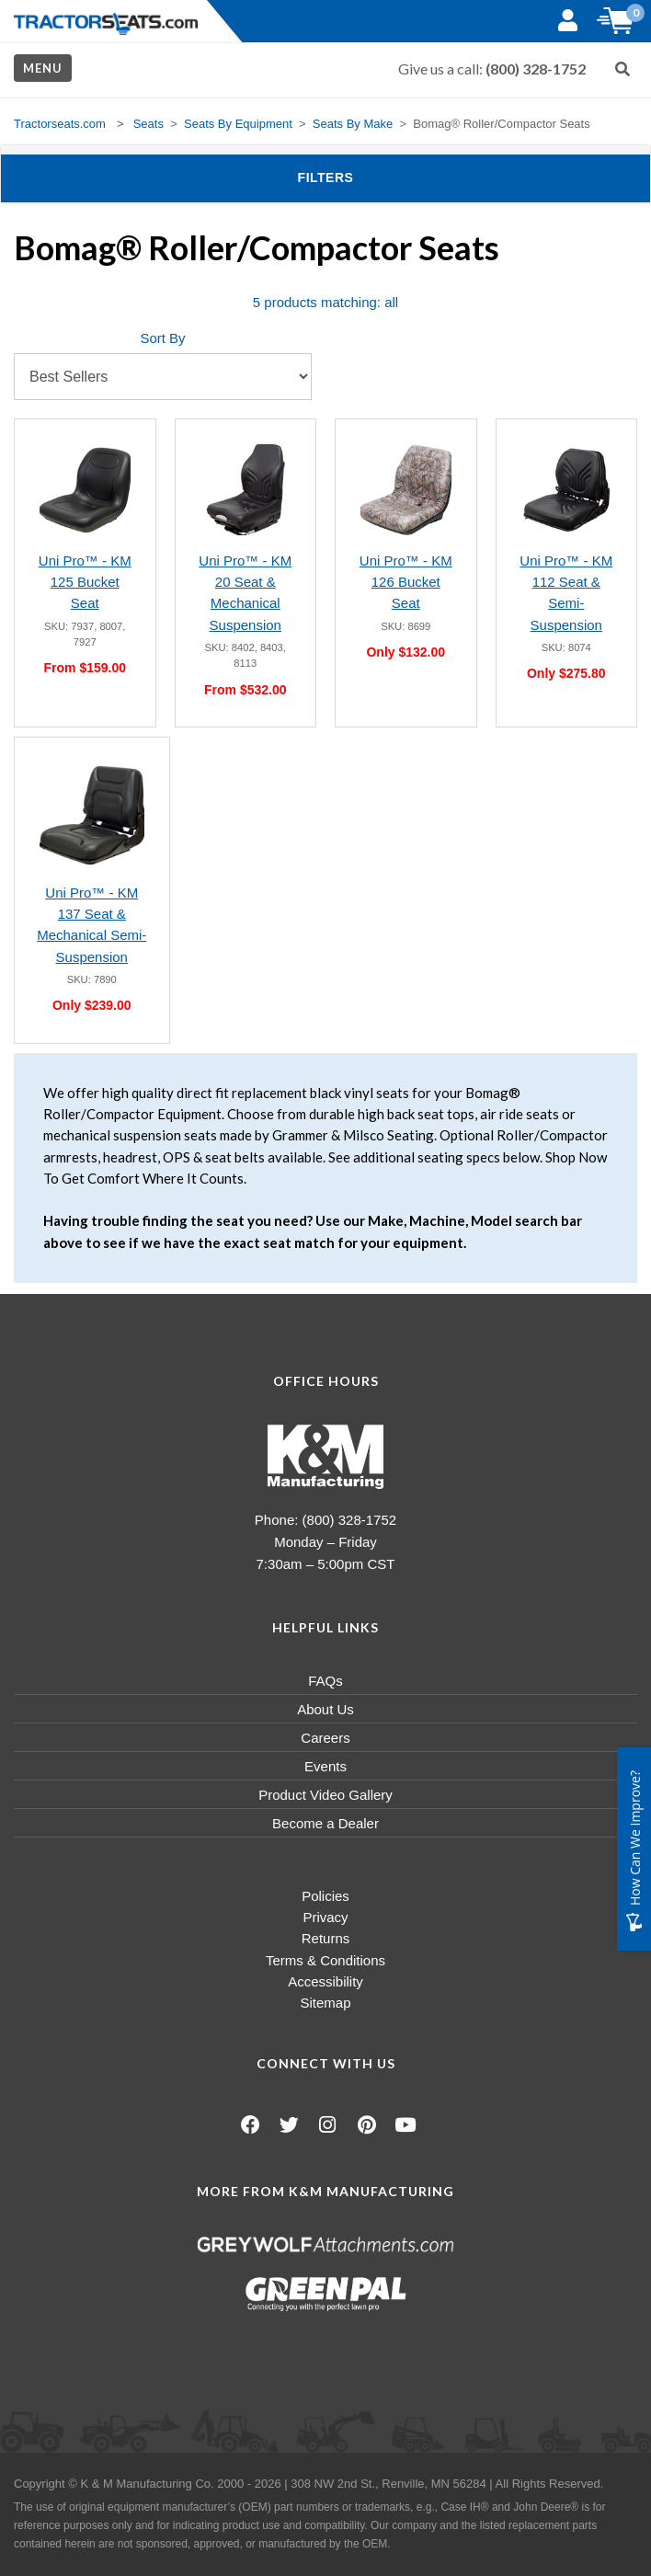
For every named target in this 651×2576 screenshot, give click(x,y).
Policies (325, 1896)
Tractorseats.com (60, 124)
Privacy (325, 1917)
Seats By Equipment (238, 124)
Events (325, 1766)
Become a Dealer (325, 1823)
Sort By (162, 338)
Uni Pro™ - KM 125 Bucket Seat (85, 582)
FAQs (325, 1681)
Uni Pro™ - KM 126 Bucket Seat (406, 582)
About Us (325, 1709)
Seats (148, 124)
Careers (325, 1738)
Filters (355, 176)
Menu (43, 68)
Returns (326, 1938)
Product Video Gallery (325, 1795)
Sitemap (325, 2002)
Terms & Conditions (325, 1960)
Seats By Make (353, 124)
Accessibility (325, 1981)
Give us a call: (492, 68)
